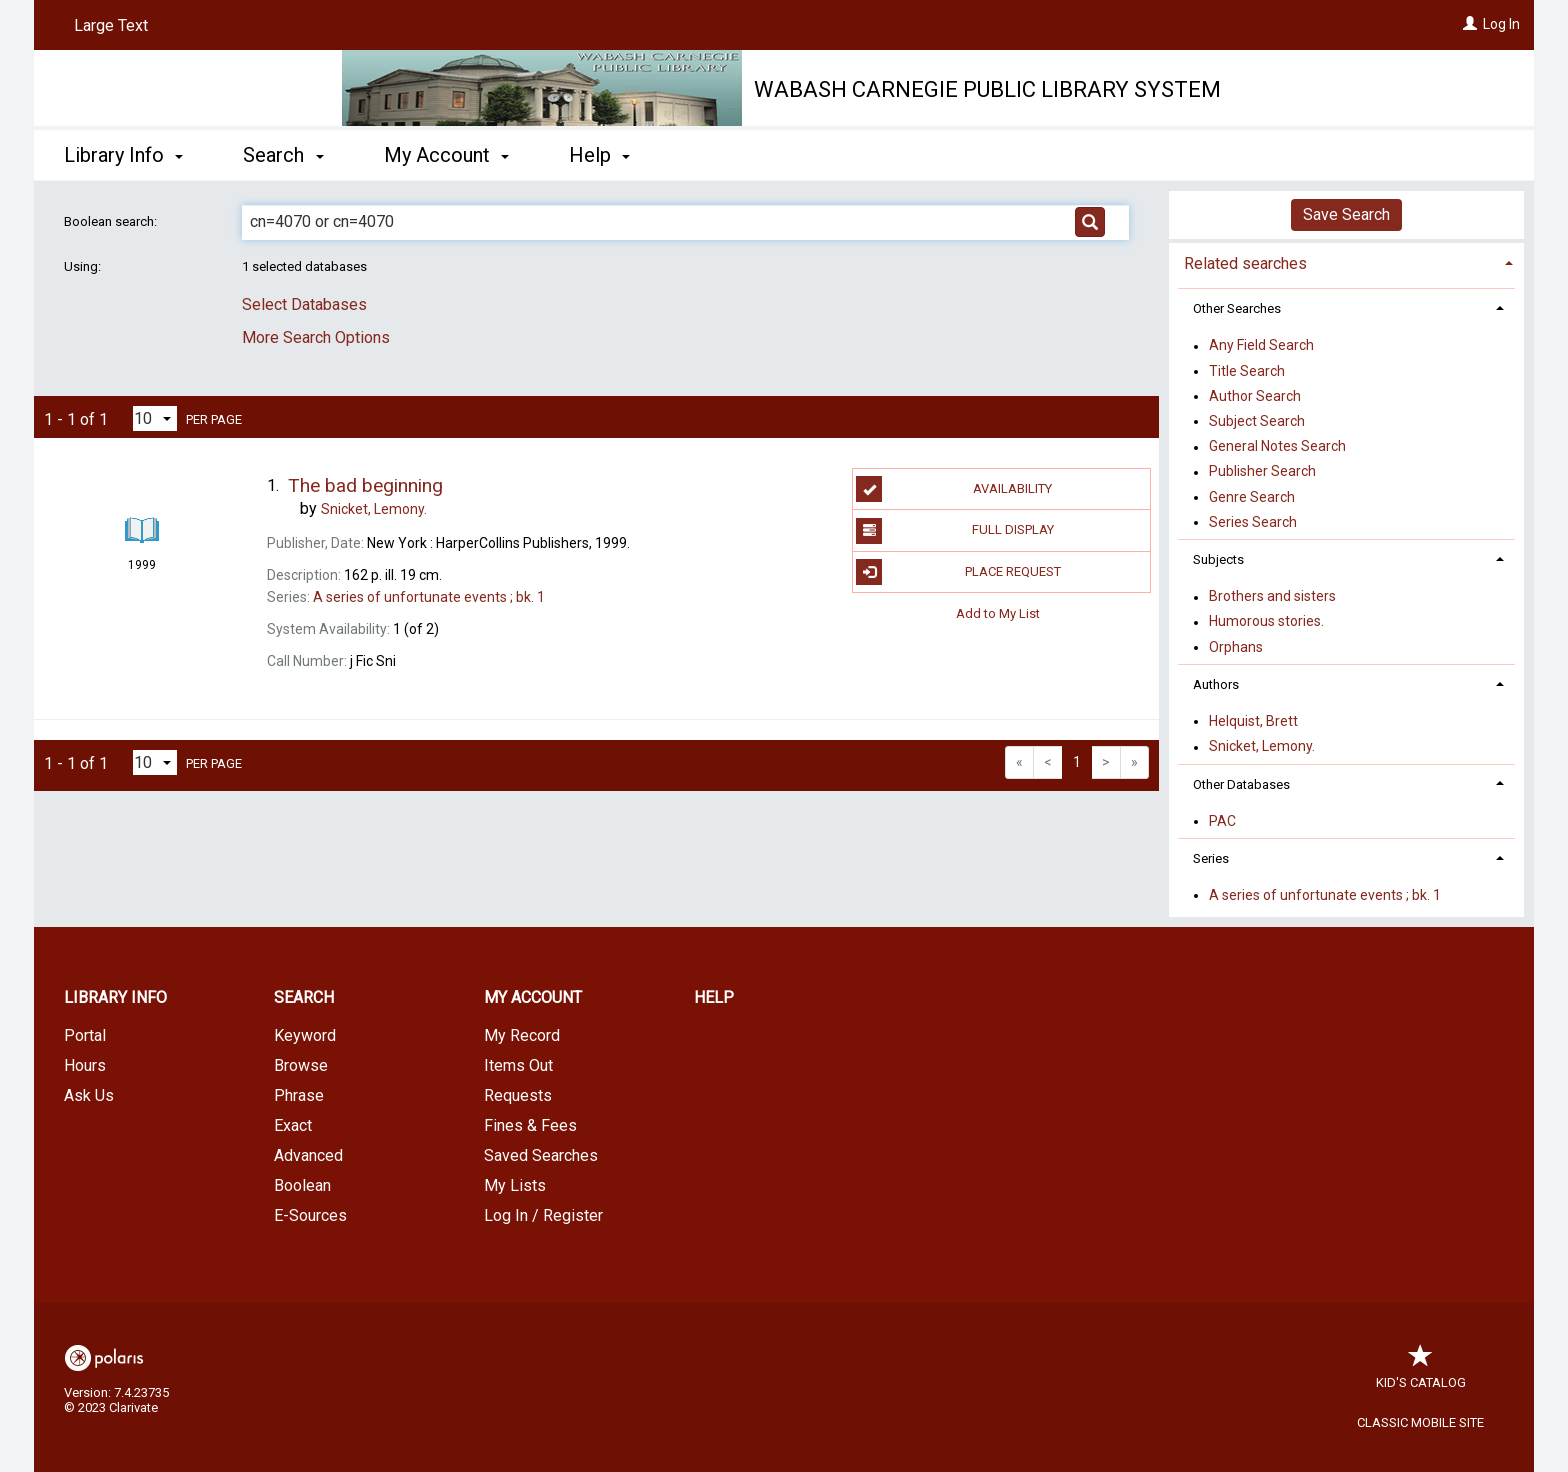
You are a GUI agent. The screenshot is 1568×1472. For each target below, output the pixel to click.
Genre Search (1252, 497)
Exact (293, 1125)
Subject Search (1257, 421)
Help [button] (599, 155)
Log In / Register (543, 1215)
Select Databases (304, 304)
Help (714, 997)
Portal (85, 1035)
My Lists (515, 1185)
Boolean (302, 1185)
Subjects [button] (1218, 559)
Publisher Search (1262, 472)
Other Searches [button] (1237, 308)
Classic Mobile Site (1420, 1422)
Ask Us (89, 1095)
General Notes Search (1277, 447)
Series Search (1253, 522)
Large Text (111, 25)
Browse (301, 1065)
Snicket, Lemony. (1262, 747)
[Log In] (1470, 24)
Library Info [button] (123, 155)
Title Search (1247, 371)
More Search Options (316, 337)
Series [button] (1211, 858)
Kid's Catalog (1421, 1372)
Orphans (1236, 647)
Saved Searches (541, 1155)
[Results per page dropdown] (155, 418)
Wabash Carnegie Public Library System (987, 89)
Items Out (518, 1065)
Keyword (305, 1035)
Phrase (299, 1095)
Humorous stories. (1266, 622)
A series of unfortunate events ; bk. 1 (1325, 895)
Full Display (954, 531)
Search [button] (283, 155)
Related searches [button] (1245, 263)
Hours (85, 1065)
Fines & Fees (530, 1125)
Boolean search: (112, 221)
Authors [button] (1216, 684)
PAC (1222, 821)
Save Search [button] (1346, 214)
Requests (518, 1095)
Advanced (308, 1155)
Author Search (1255, 396)
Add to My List (998, 613)
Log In (1501, 24)
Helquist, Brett (1253, 721)
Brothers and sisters (1272, 597)
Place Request (958, 572)
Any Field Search (1261, 346)
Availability (954, 489)
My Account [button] (446, 155)
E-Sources (310, 1215)
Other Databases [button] (1241, 784)
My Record (522, 1035)
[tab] (1346, 261)
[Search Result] (142, 493)
